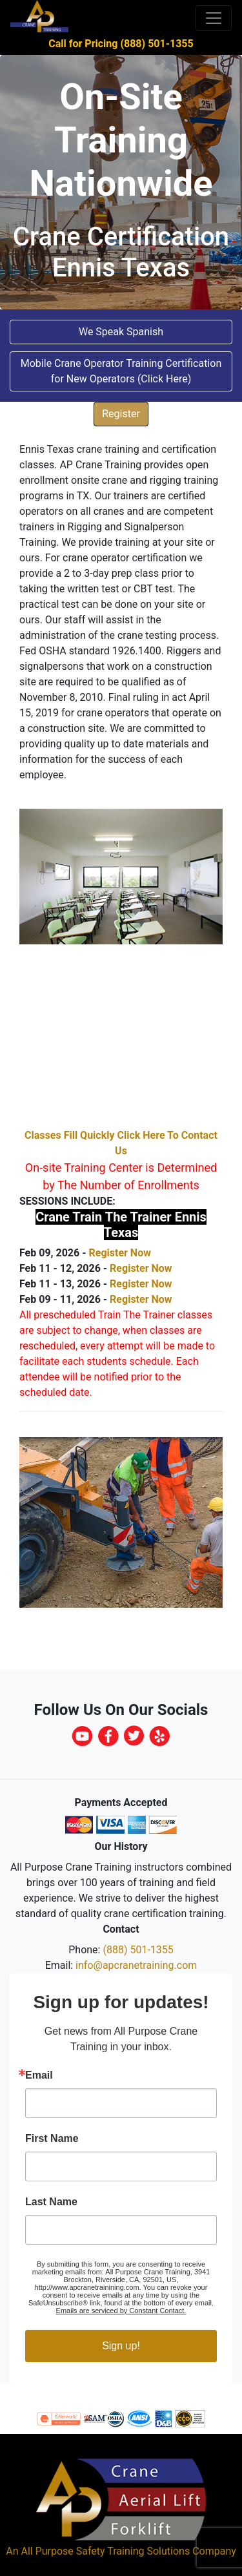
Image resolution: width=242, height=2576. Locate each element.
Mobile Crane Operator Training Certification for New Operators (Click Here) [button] (121, 371)
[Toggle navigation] (214, 18)
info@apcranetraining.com (136, 1965)
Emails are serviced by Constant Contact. (121, 2310)
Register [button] (121, 414)
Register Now (119, 1253)
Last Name (51, 2202)
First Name (52, 2139)
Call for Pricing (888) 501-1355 (120, 43)
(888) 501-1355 (138, 1950)
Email (39, 2075)
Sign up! (121, 2345)
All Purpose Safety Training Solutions (105, 2551)
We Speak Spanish (121, 332)
